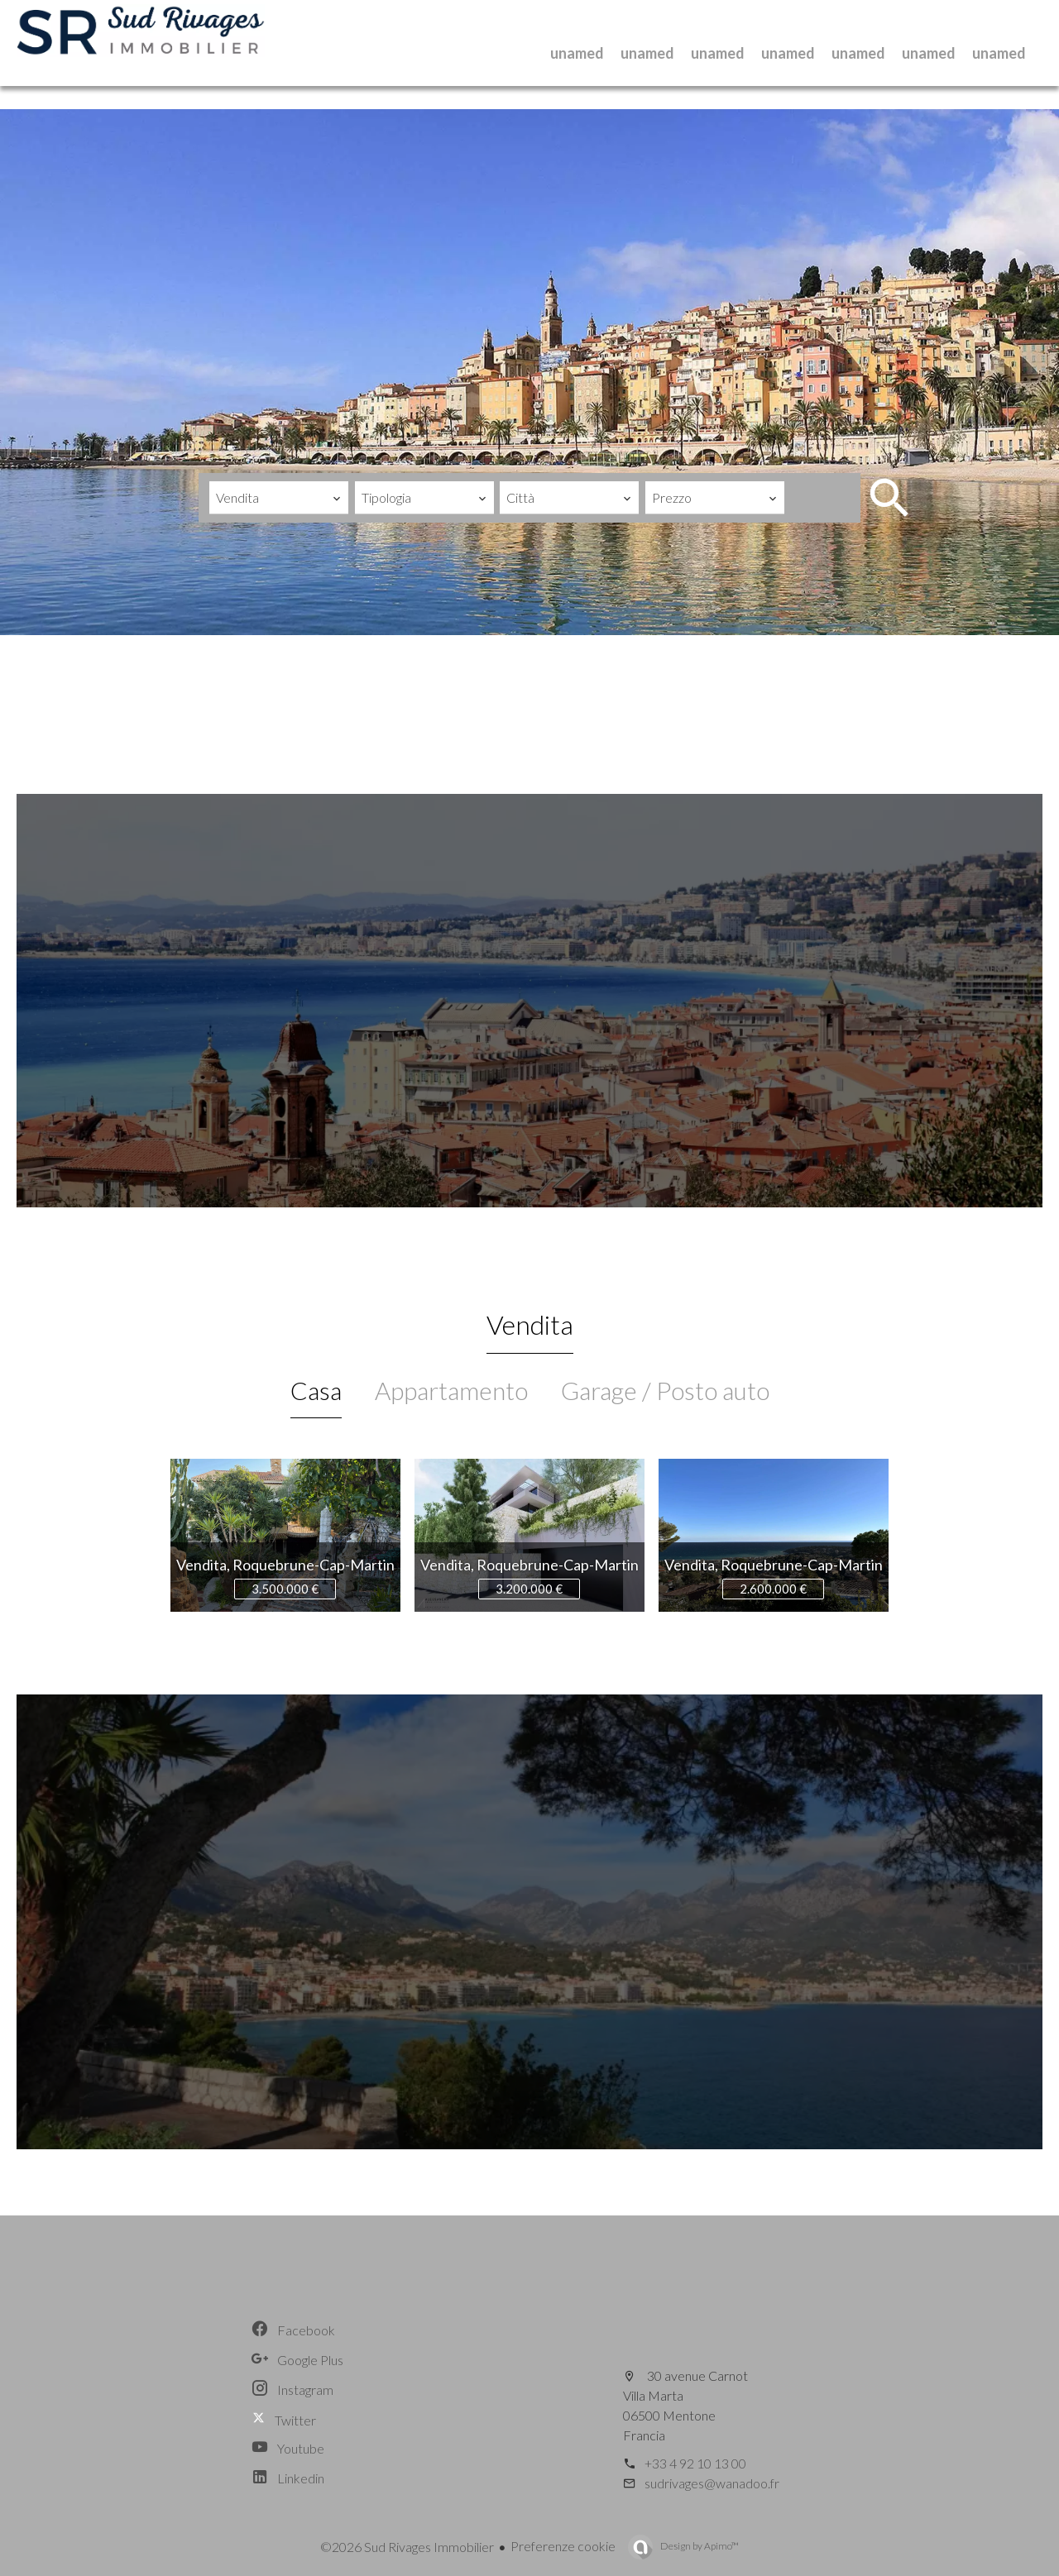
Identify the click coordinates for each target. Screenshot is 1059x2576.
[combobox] (278, 497)
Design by (699, 2546)
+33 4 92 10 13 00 (695, 2463)
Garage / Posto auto (665, 1390)
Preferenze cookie (563, 2546)
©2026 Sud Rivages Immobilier (407, 2546)
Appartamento (451, 1390)
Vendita (529, 1324)
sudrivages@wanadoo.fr (712, 2483)
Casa (316, 1390)
